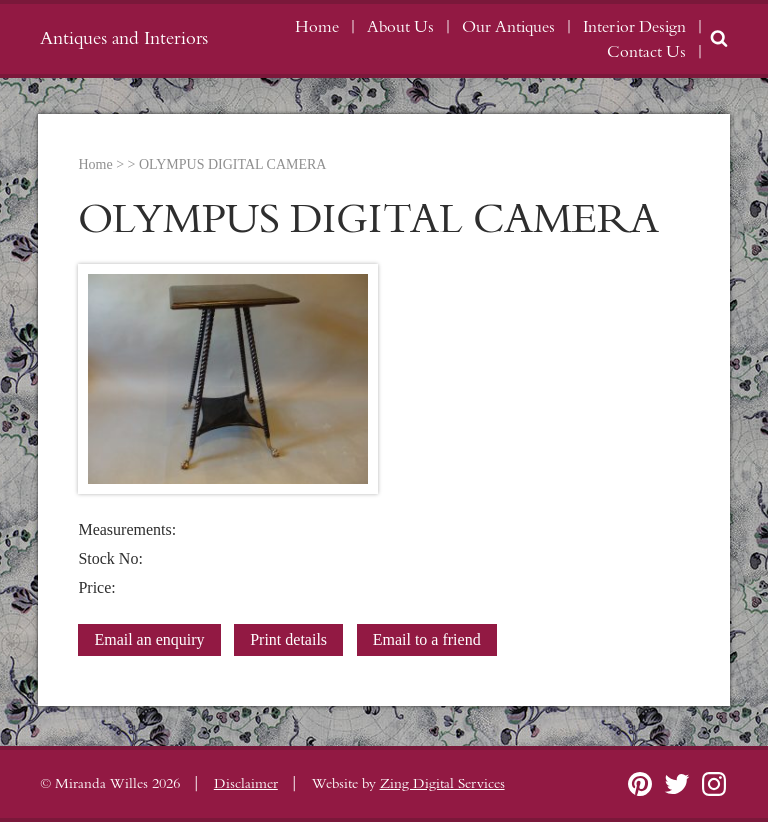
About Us (400, 27)
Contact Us (646, 52)
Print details (288, 639)
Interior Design (634, 27)
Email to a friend (427, 639)
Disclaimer (246, 784)
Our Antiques (508, 27)
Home (317, 27)
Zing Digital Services (442, 784)
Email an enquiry (149, 639)
